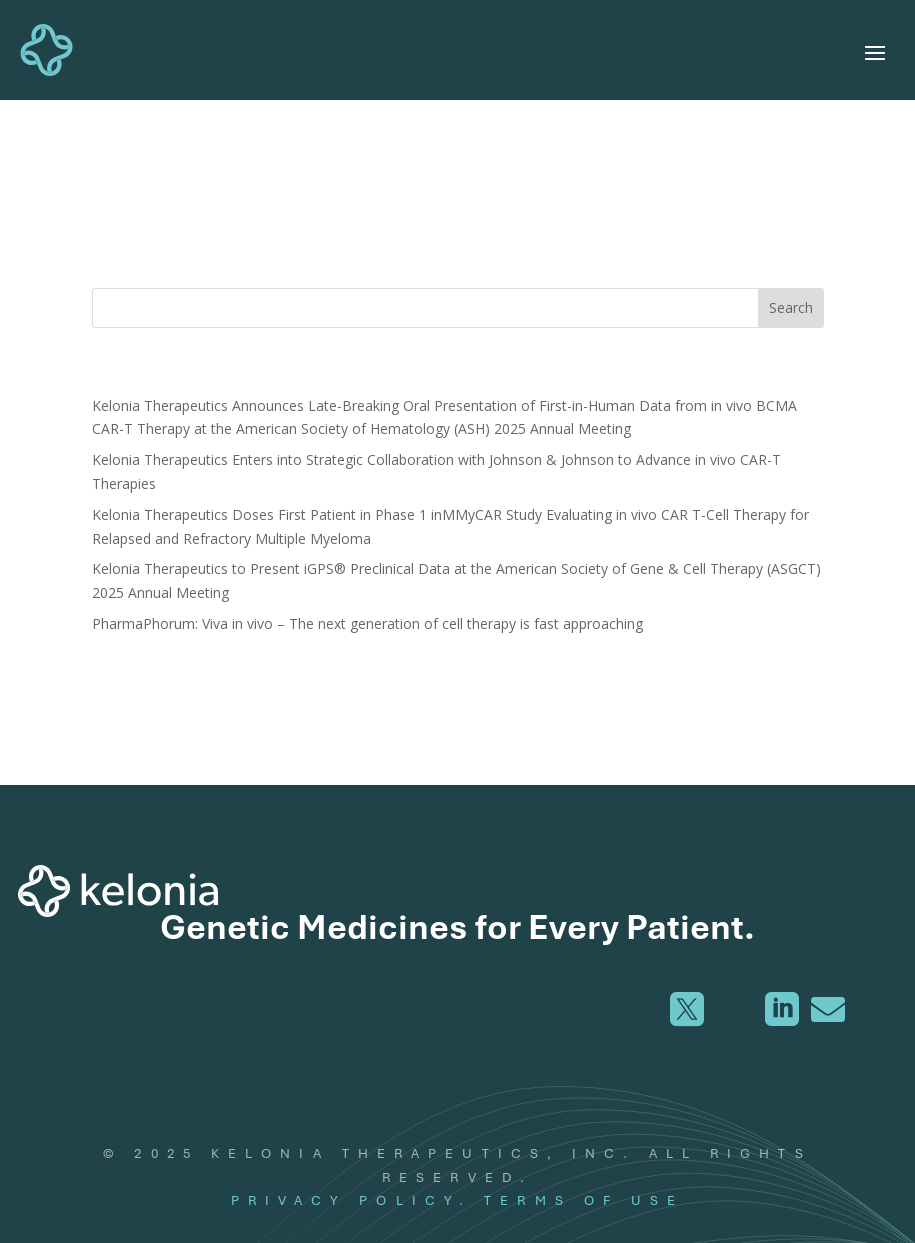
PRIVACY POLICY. (352, 1200)
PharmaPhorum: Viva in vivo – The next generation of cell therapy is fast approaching (367, 623)
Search (791, 307)
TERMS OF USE (584, 1200)
